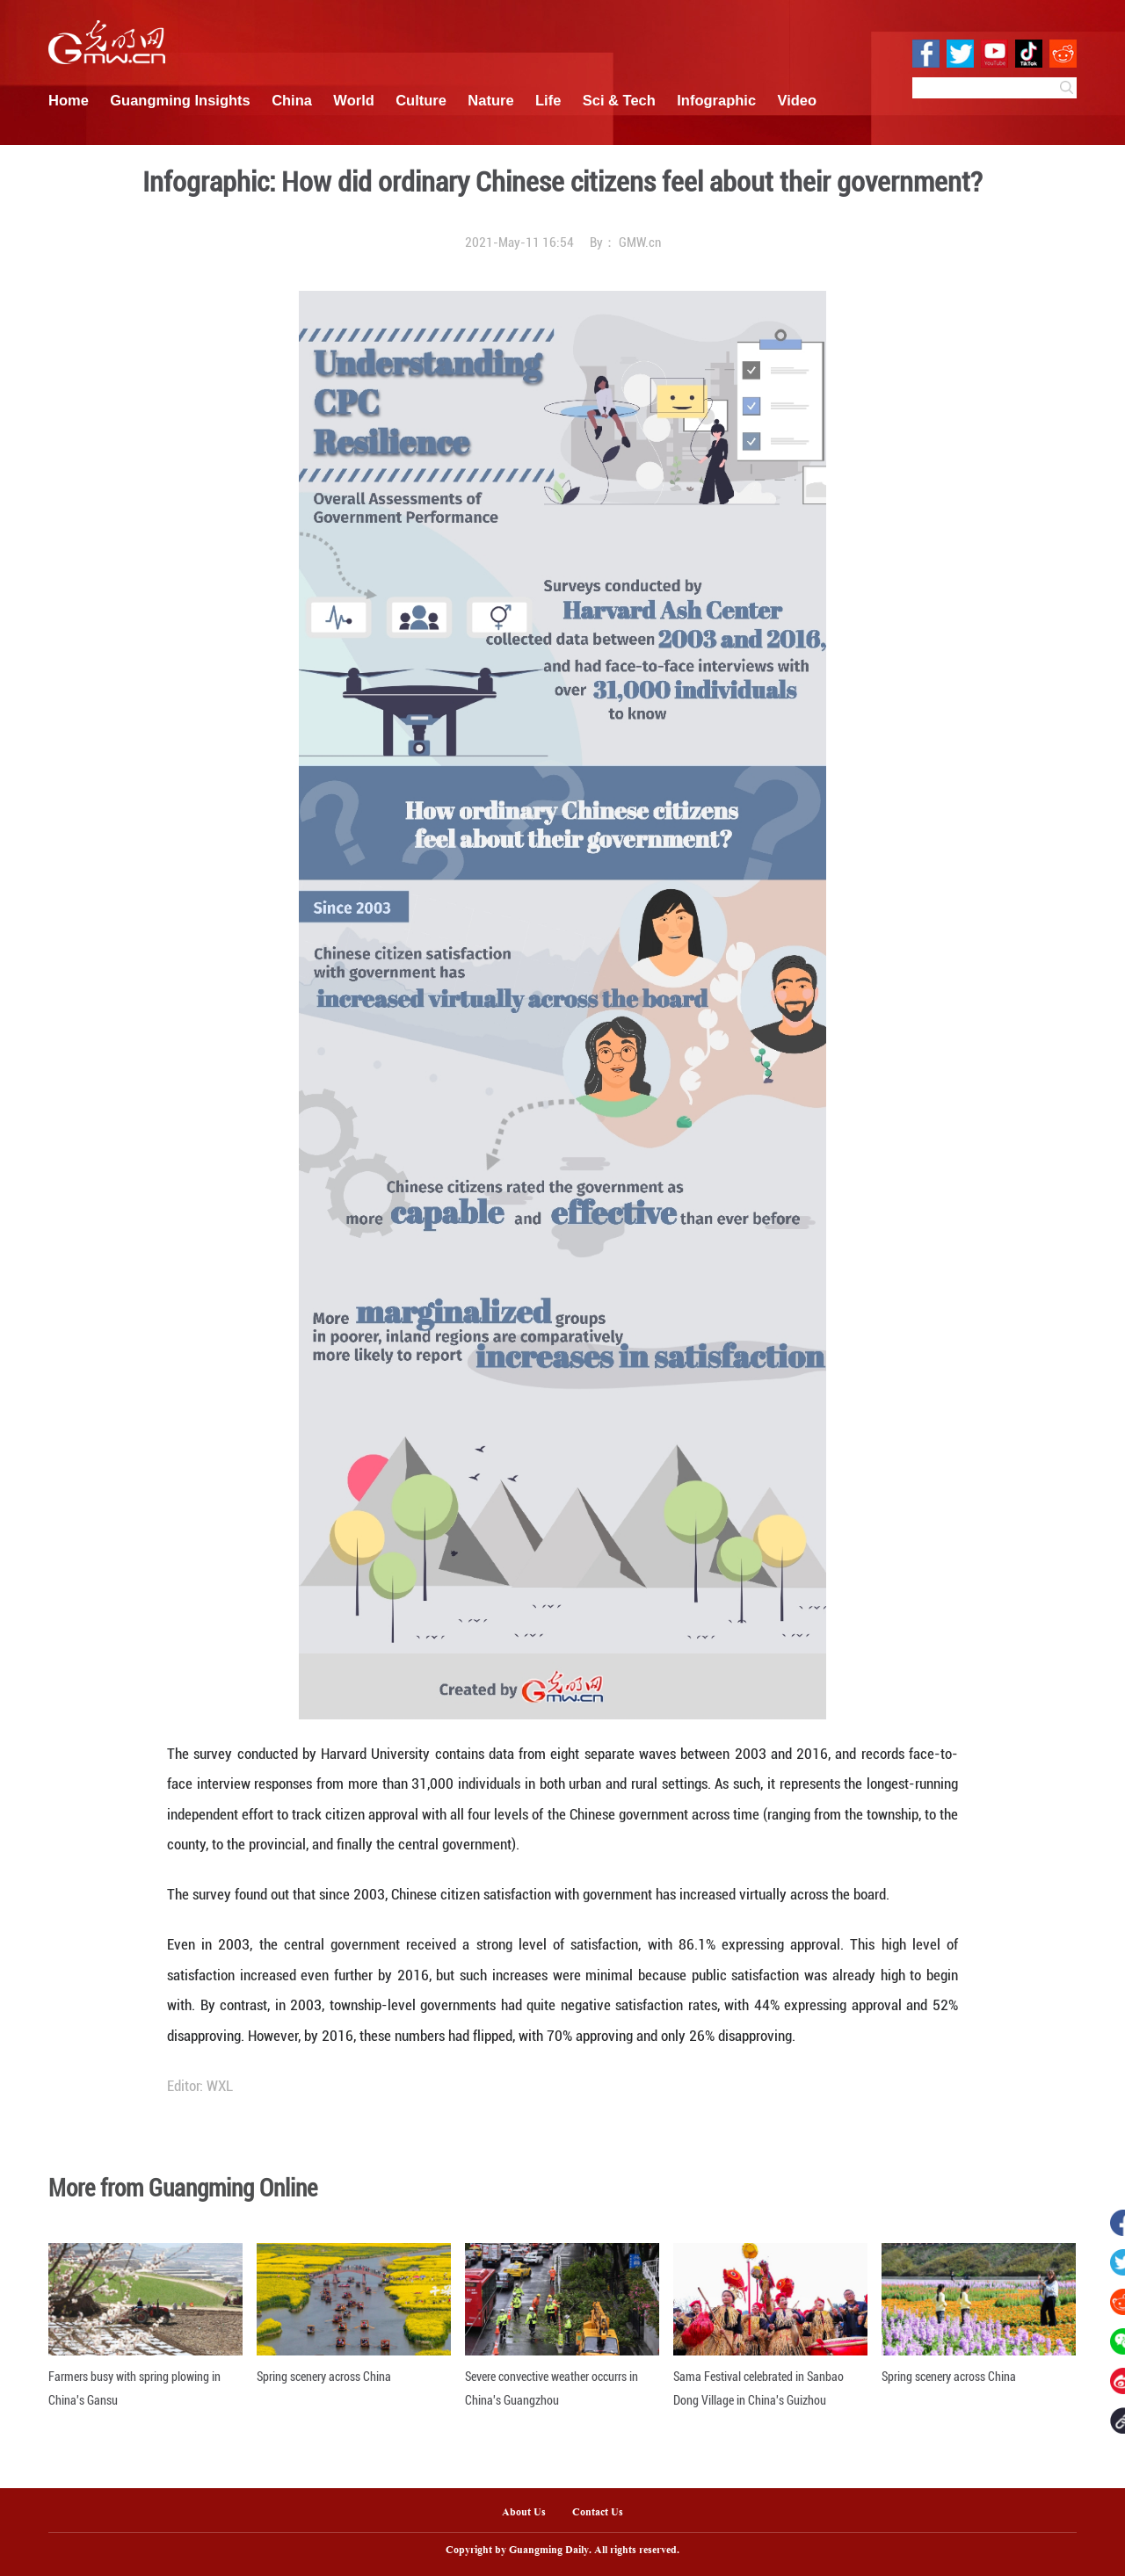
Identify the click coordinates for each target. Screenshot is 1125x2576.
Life (548, 100)
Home (68, 100)
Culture (421, 100)
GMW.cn (640, 242)
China (292, 100)
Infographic (716, 100)
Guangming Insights (180, 100)
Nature (490, 100)
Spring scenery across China (324, 2377)
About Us (524, 2513)
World (353, 100)
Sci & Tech (619, 100)
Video (797, 100)
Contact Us (604, 2513)
